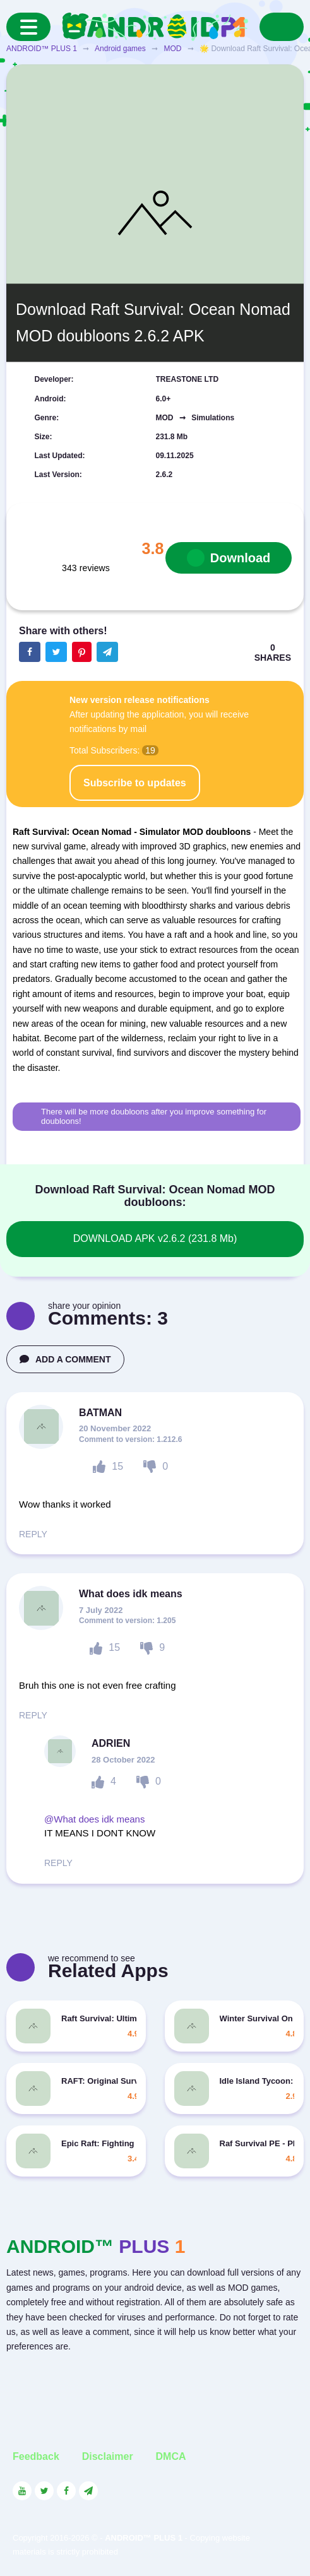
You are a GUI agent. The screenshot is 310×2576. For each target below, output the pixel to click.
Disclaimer (107, 2456)
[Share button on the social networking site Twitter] (56, 652)
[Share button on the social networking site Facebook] (29, 652)
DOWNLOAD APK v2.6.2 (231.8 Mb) (155, 1238)
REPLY (33, 1534)
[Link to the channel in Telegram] (88, 2490)
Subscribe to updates (134, 782)
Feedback (36, 2456)
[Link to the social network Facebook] (66, 2490)
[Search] (281, 27)
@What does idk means (94, 1819)
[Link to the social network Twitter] (44, 2490)
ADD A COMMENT (65, 1359)
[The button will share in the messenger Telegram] (107, 652)
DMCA (171, 2456)
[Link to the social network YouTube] (22, 2490)
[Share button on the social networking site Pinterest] (82, 652)
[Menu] (28, 27)
